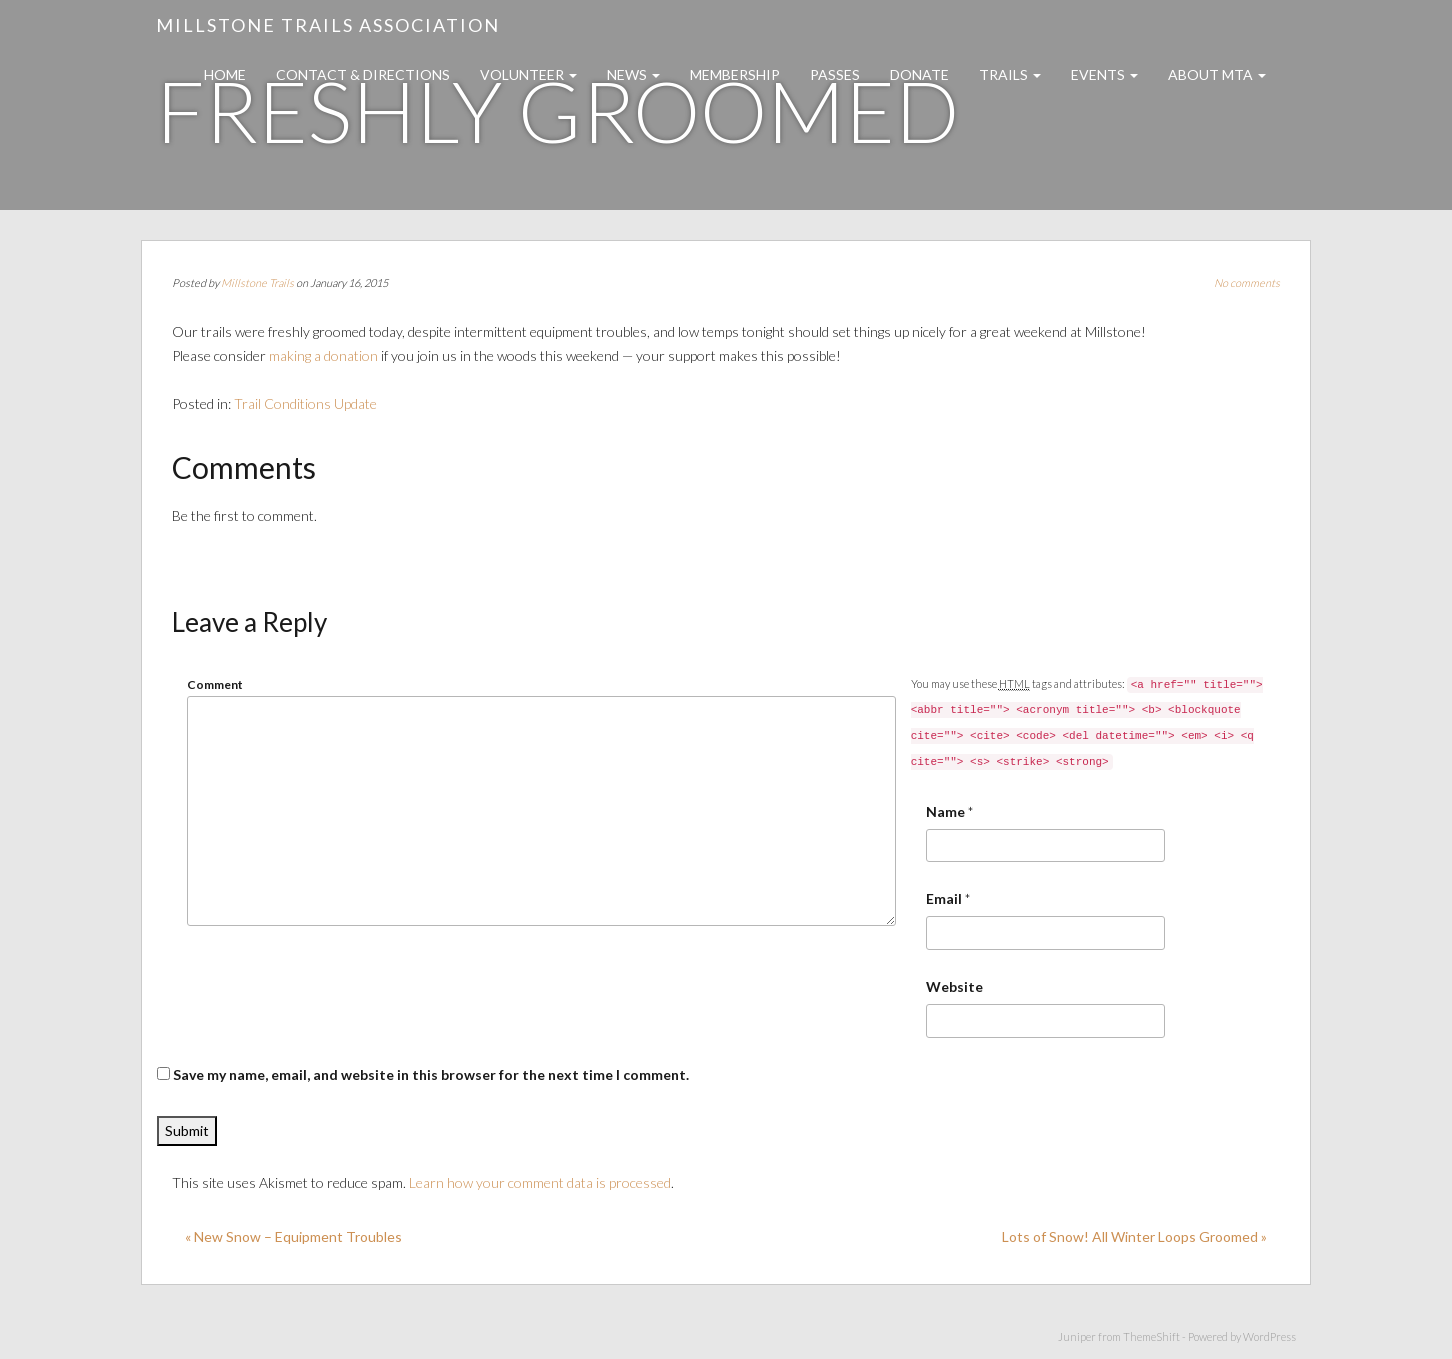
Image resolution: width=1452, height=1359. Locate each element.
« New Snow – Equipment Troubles (293, 1236)
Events (1104, 74)
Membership (735, 74)
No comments (1247, 282)
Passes (835, 74)
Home (225, 74)
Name (945, 811)
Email (944, 898)
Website (954, 986)
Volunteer (528, 74)
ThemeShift (1151, 1336)
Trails (1010, 74)
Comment (215, 684)
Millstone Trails (257, 282)
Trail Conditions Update (305, 403)
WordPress (1269, 1336)
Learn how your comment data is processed (540, 1182)
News (633, 74)
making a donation (323, 355)
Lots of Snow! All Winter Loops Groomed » (1134, 1236)
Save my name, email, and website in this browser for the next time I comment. (431, 1074)
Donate (919, 74)
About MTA (1217, 74)
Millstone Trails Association (328, 25)
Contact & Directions (363, 74)
